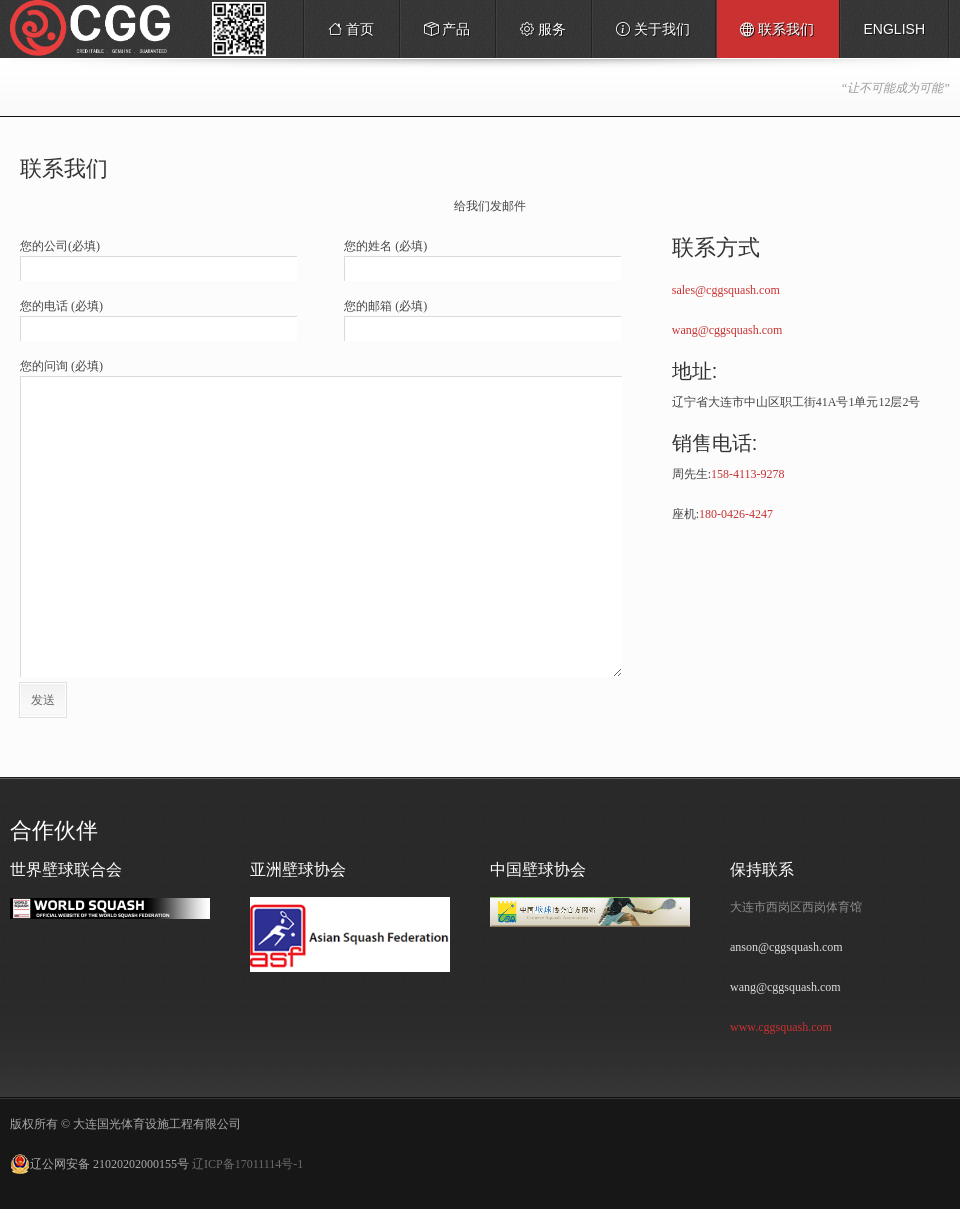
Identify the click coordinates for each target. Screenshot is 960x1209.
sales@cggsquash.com (726, 290)
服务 (538, 33)
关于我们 (653, 29)
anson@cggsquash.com (786, 947)
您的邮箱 (385, 306)
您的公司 (60, 246)
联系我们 (777, 29)
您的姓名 (385, 246)
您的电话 (61, 306)
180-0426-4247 (736, 514)
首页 (351, 29)
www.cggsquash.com (781, 1027)
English (894, 29)
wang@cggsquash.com (727, 330)
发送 (43, 700)
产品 (442, 33)
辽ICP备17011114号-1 (247, 1164)
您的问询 (61, 366)
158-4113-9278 (748, 474)
